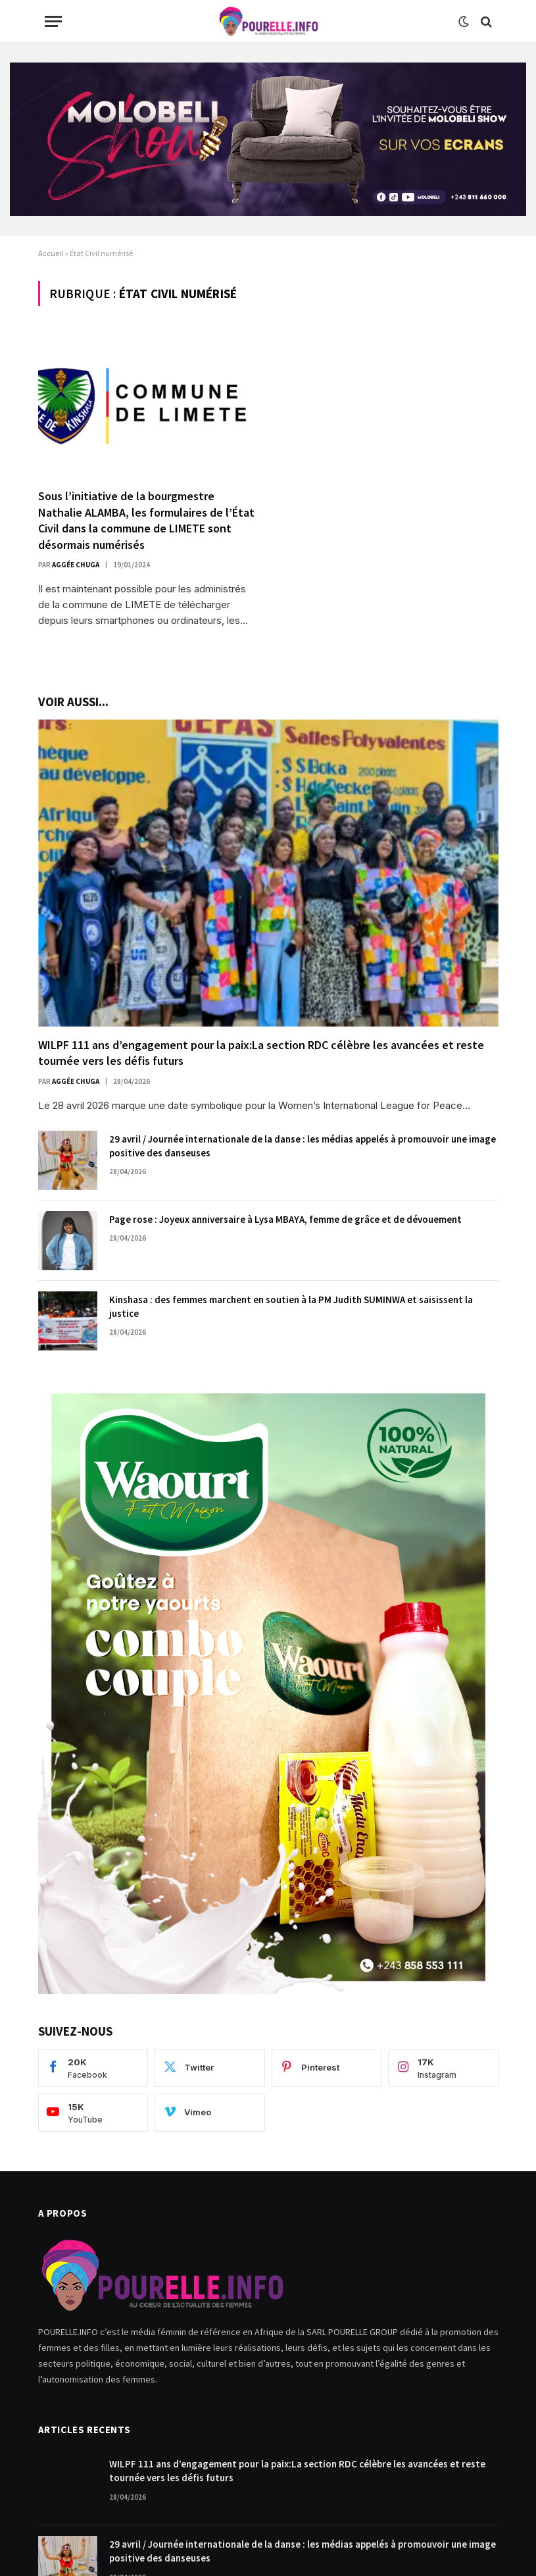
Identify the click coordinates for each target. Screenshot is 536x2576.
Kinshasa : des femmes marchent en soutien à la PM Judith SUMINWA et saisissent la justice (291, 1306)
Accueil (50, 253)
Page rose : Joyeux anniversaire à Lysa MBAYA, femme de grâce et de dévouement (285, 1219)
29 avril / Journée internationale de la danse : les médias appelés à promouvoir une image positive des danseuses (302, 1146)
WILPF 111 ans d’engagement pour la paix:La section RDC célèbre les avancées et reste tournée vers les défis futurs (261, 1052)
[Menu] (53, 21)
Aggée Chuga (75, 564)
